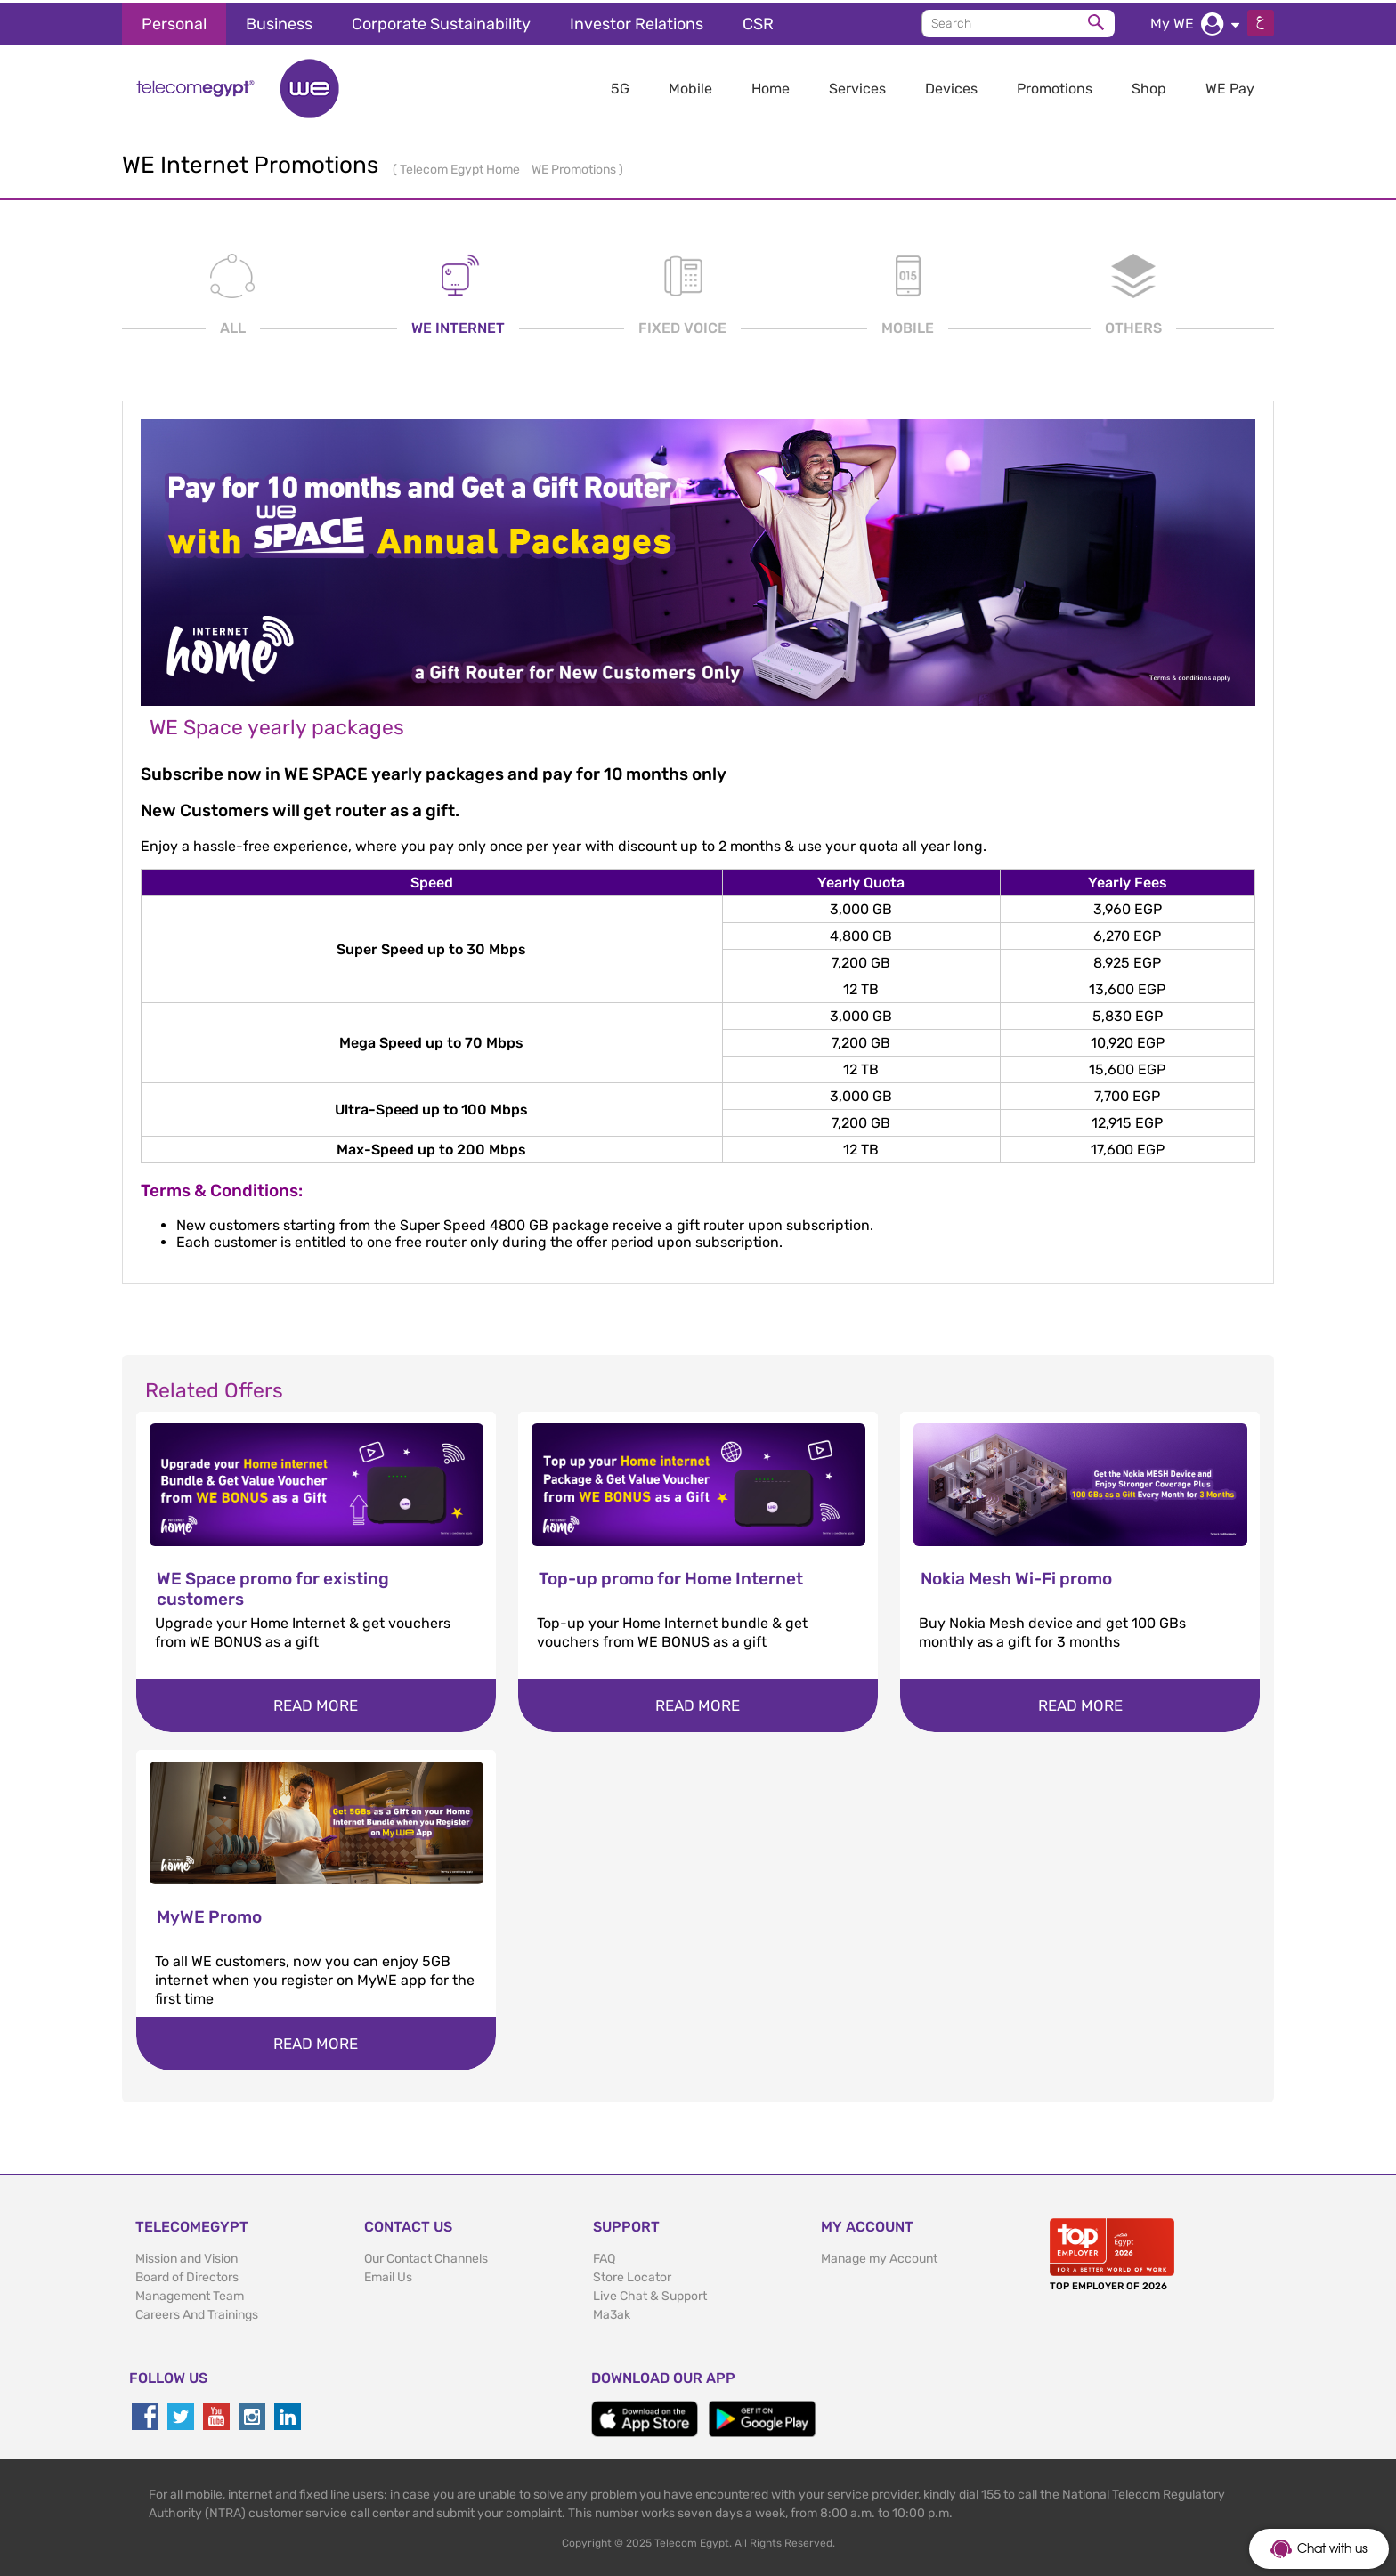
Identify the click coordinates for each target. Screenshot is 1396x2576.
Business (279, 21)
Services (857, 85)
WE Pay (1229, 85)
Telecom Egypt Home (461, 166)
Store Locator (632, 2275)
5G (620, 85)
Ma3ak (611, 2313)
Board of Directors (187, 2275)
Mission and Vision (186, 2256)
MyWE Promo (209, 1915)
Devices (951, 85)
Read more (315, 1704)
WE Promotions (575, 166)
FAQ (604, 2256)
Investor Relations (636, 21)
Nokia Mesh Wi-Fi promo (1016, 1577)
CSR (758, 21)
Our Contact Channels (426, 2256)
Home (770, 85)
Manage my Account (879, 2256)
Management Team (189, 2294)
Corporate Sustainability (441, 21)
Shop (1149, 85)
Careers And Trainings (196, 2313)
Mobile (690, 85)
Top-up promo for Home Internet (671, 1577)
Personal (174, 21)
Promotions (1054, 85)
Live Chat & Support (650, 2294)
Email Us (388, 2275)
